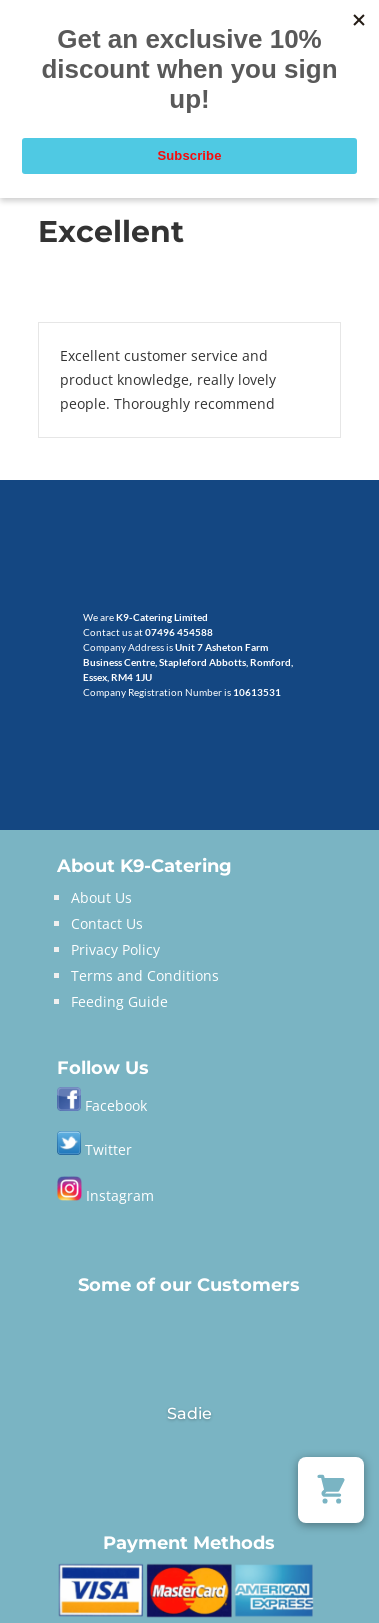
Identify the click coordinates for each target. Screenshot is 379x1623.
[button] (331, 1490)
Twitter (94, 1149)
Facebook (116, 1105)
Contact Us (107, 923)
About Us (101, 897)
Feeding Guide (119, 1001)
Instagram (105, 1195)
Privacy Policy (115, 949)
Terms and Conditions (145, 975)
